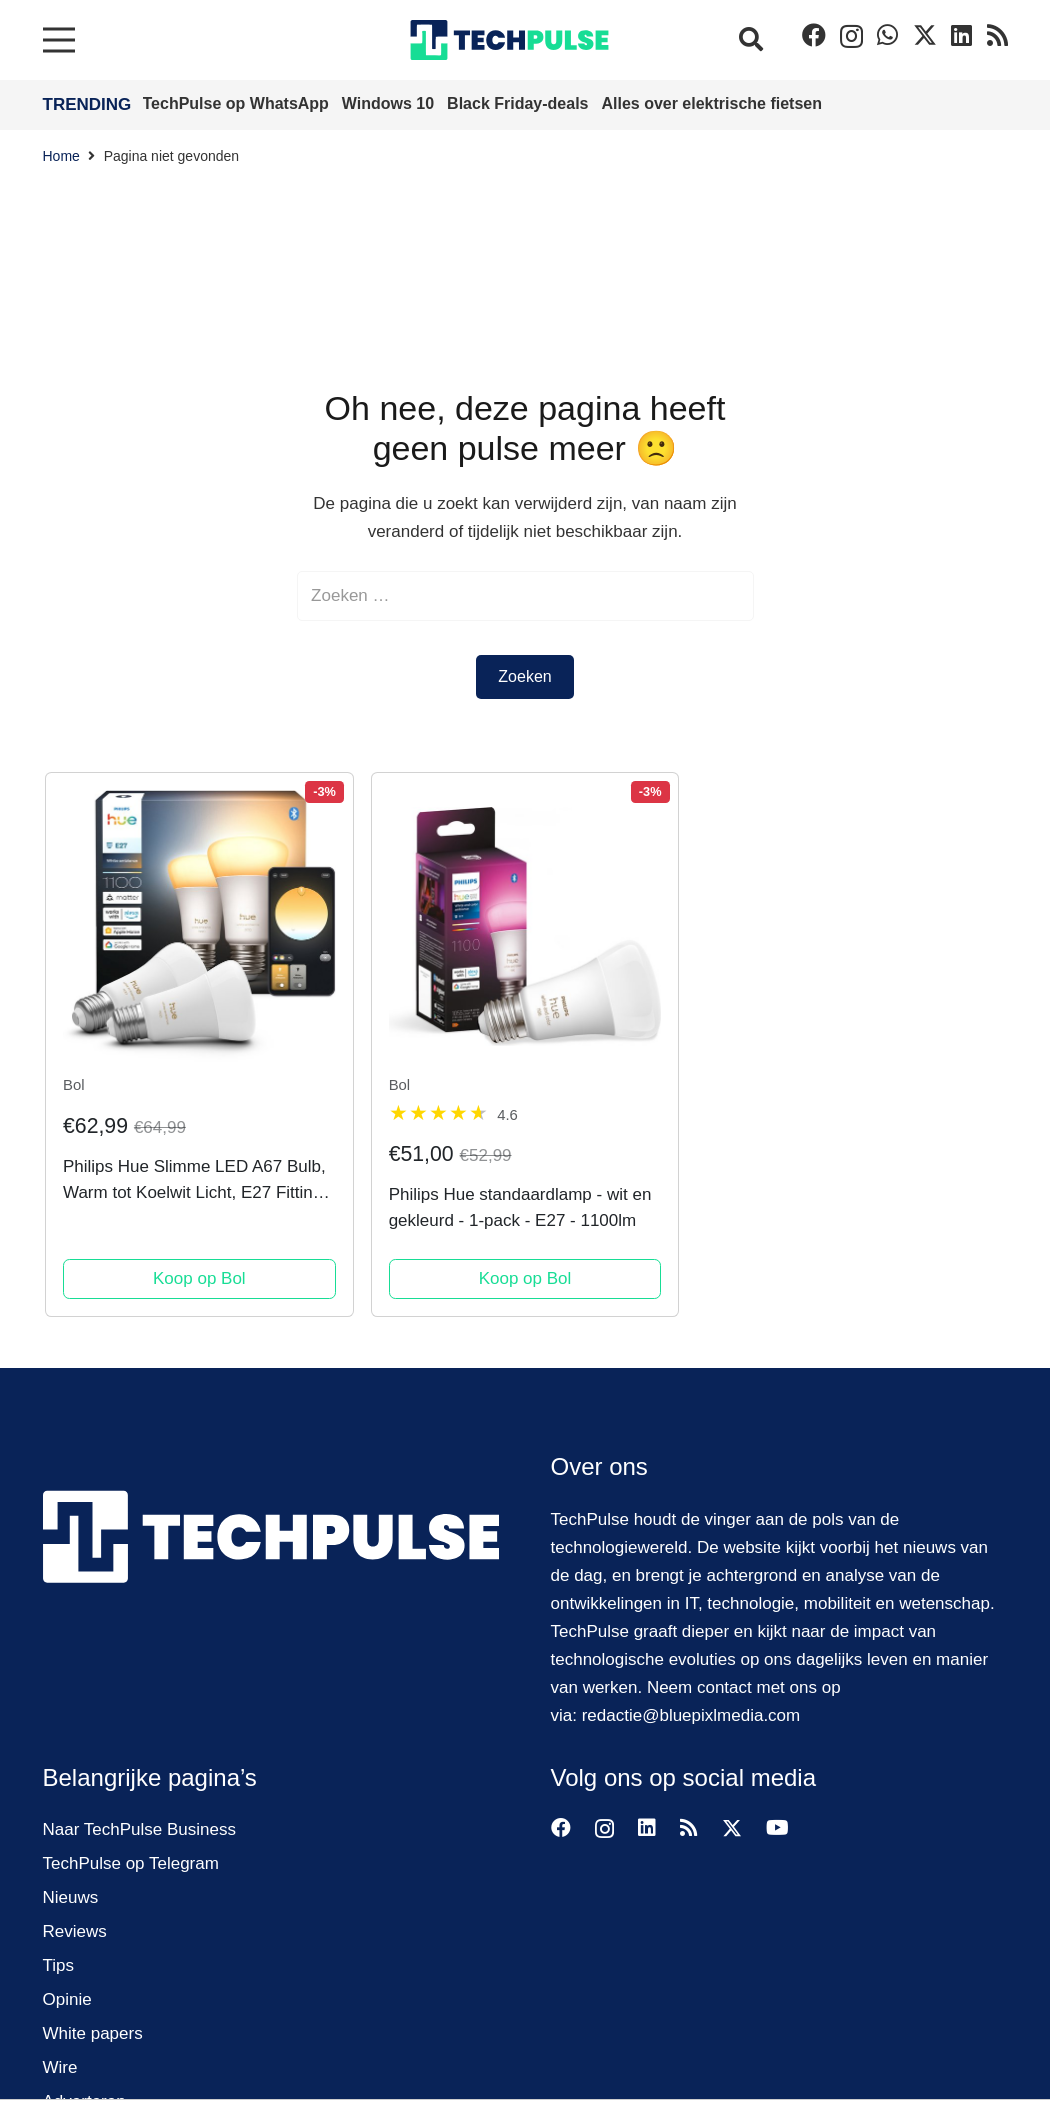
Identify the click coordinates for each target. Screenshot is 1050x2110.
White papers (93, 2033)
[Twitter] (925, 35)
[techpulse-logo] (509, 40)
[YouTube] (777, 1828)
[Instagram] (851, 36)
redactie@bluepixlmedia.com (691, 1715)
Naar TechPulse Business (139, 1829)
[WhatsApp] (887, 35)
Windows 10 (390, 103)
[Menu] (58, 40)
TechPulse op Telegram (131, 1863)
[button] (751, 40)
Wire (60, 2067)
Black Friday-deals (520, 103)
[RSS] (997, 35)
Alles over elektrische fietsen (711, 103)
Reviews (75, 1931)
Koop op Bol (199, 1278)
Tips (59, 1965)
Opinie (67, 1999)
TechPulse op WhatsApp (238, 103)
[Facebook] (814, 35)
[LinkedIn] (961, 35)
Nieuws (71, 1897)
